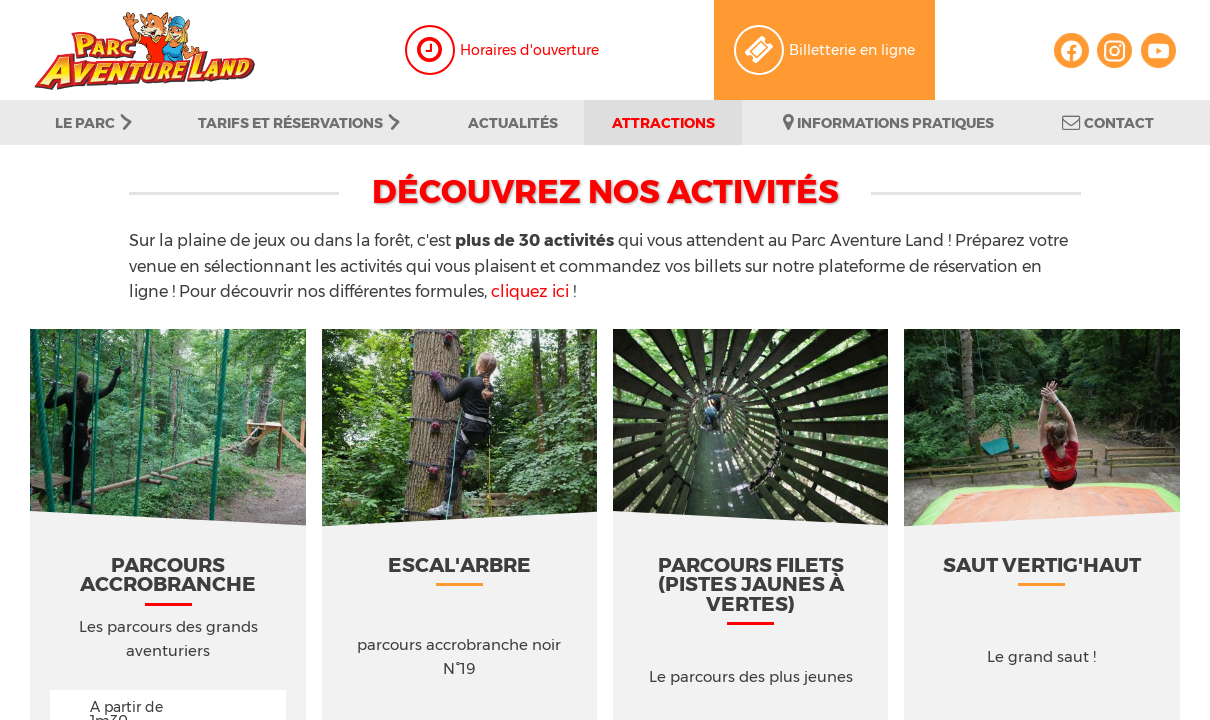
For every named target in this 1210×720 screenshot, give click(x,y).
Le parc (94, 123)
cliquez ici (530, 291)
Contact (1108, 122)
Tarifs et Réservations (299, 123)
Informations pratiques (888, 122)
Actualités (513, 123)
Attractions (663, 123)
